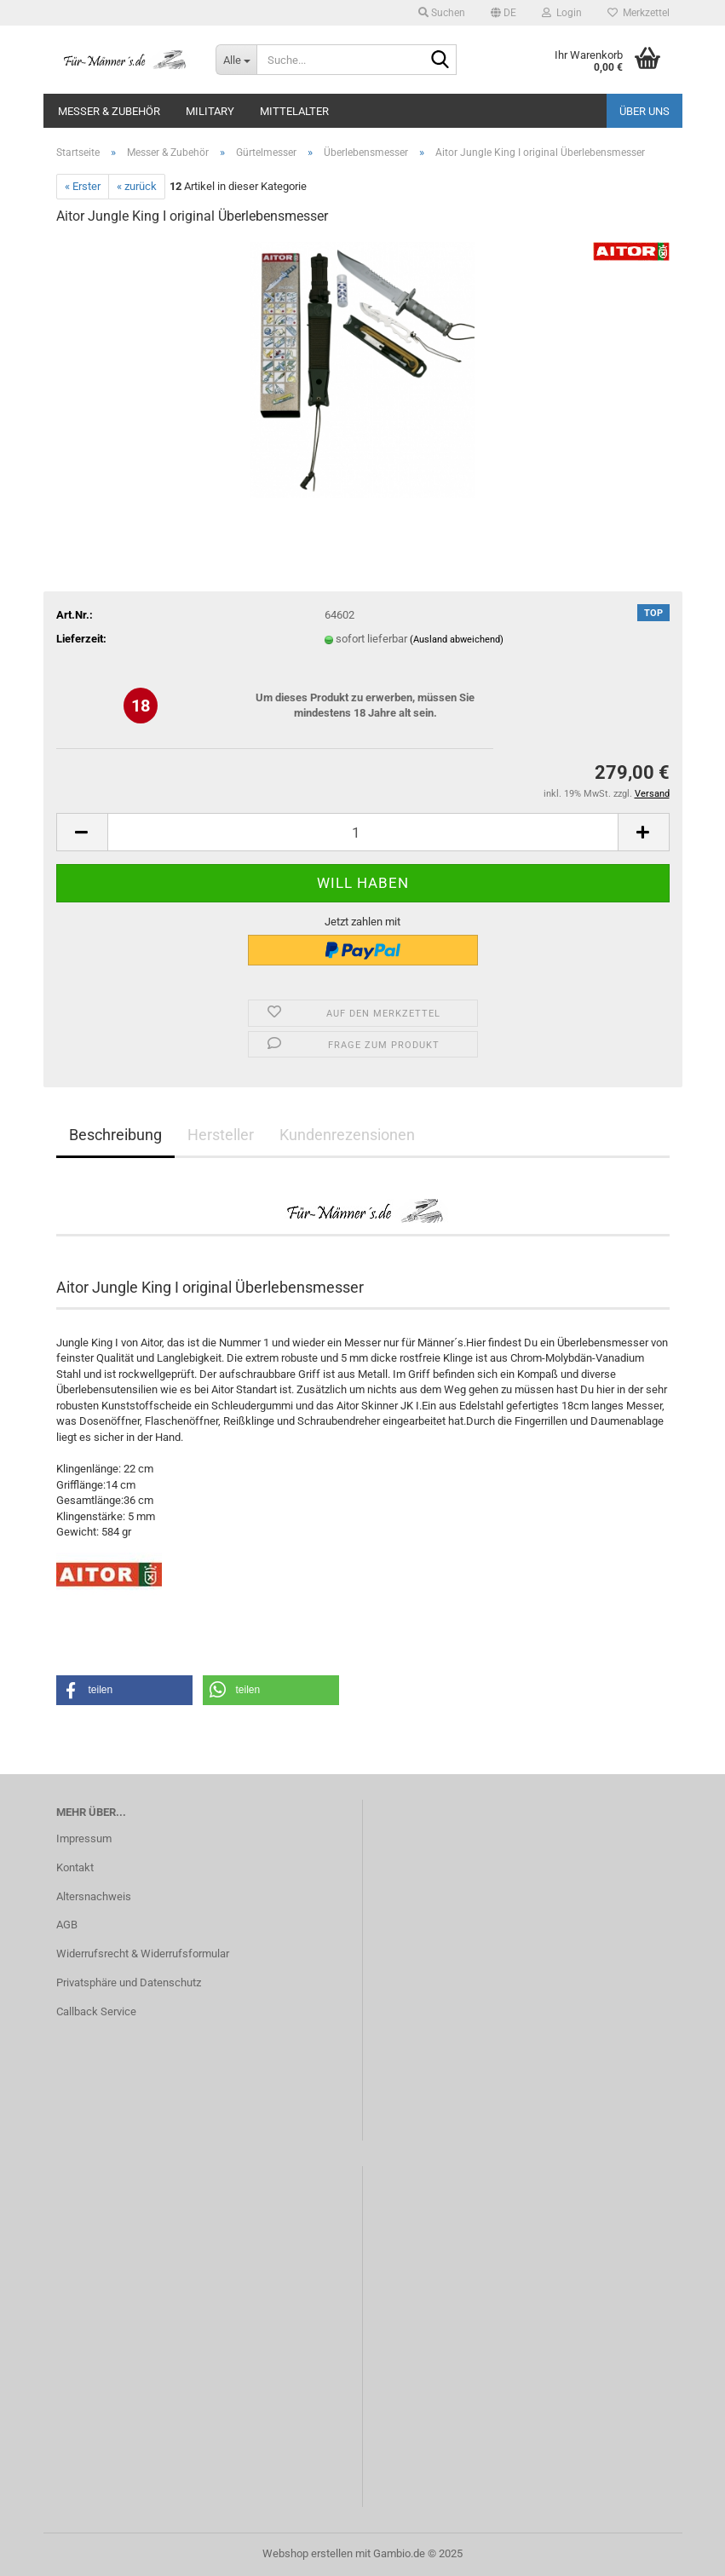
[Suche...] (236, 59)
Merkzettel (638, 13)
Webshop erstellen (307, 2553)
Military (210, 111)
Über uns (644, 111)
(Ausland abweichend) (456, 639)
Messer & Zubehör (109, 111)
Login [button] (562, 13)
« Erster (83, 186)
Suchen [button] (441, 13)
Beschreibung (115, 1135)
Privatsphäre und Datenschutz (128, 1982)
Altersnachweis (93, 1896)
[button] (503, 13)
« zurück (137, 186)
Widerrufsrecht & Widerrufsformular (142, 1953)
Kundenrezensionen (347, 1135)
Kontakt (75, 1867)
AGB (67, 1924)
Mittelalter (294, 111)
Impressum (84, 1838)
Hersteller (220, 1135)
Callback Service (96, 2011)
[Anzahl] (363, 832)
